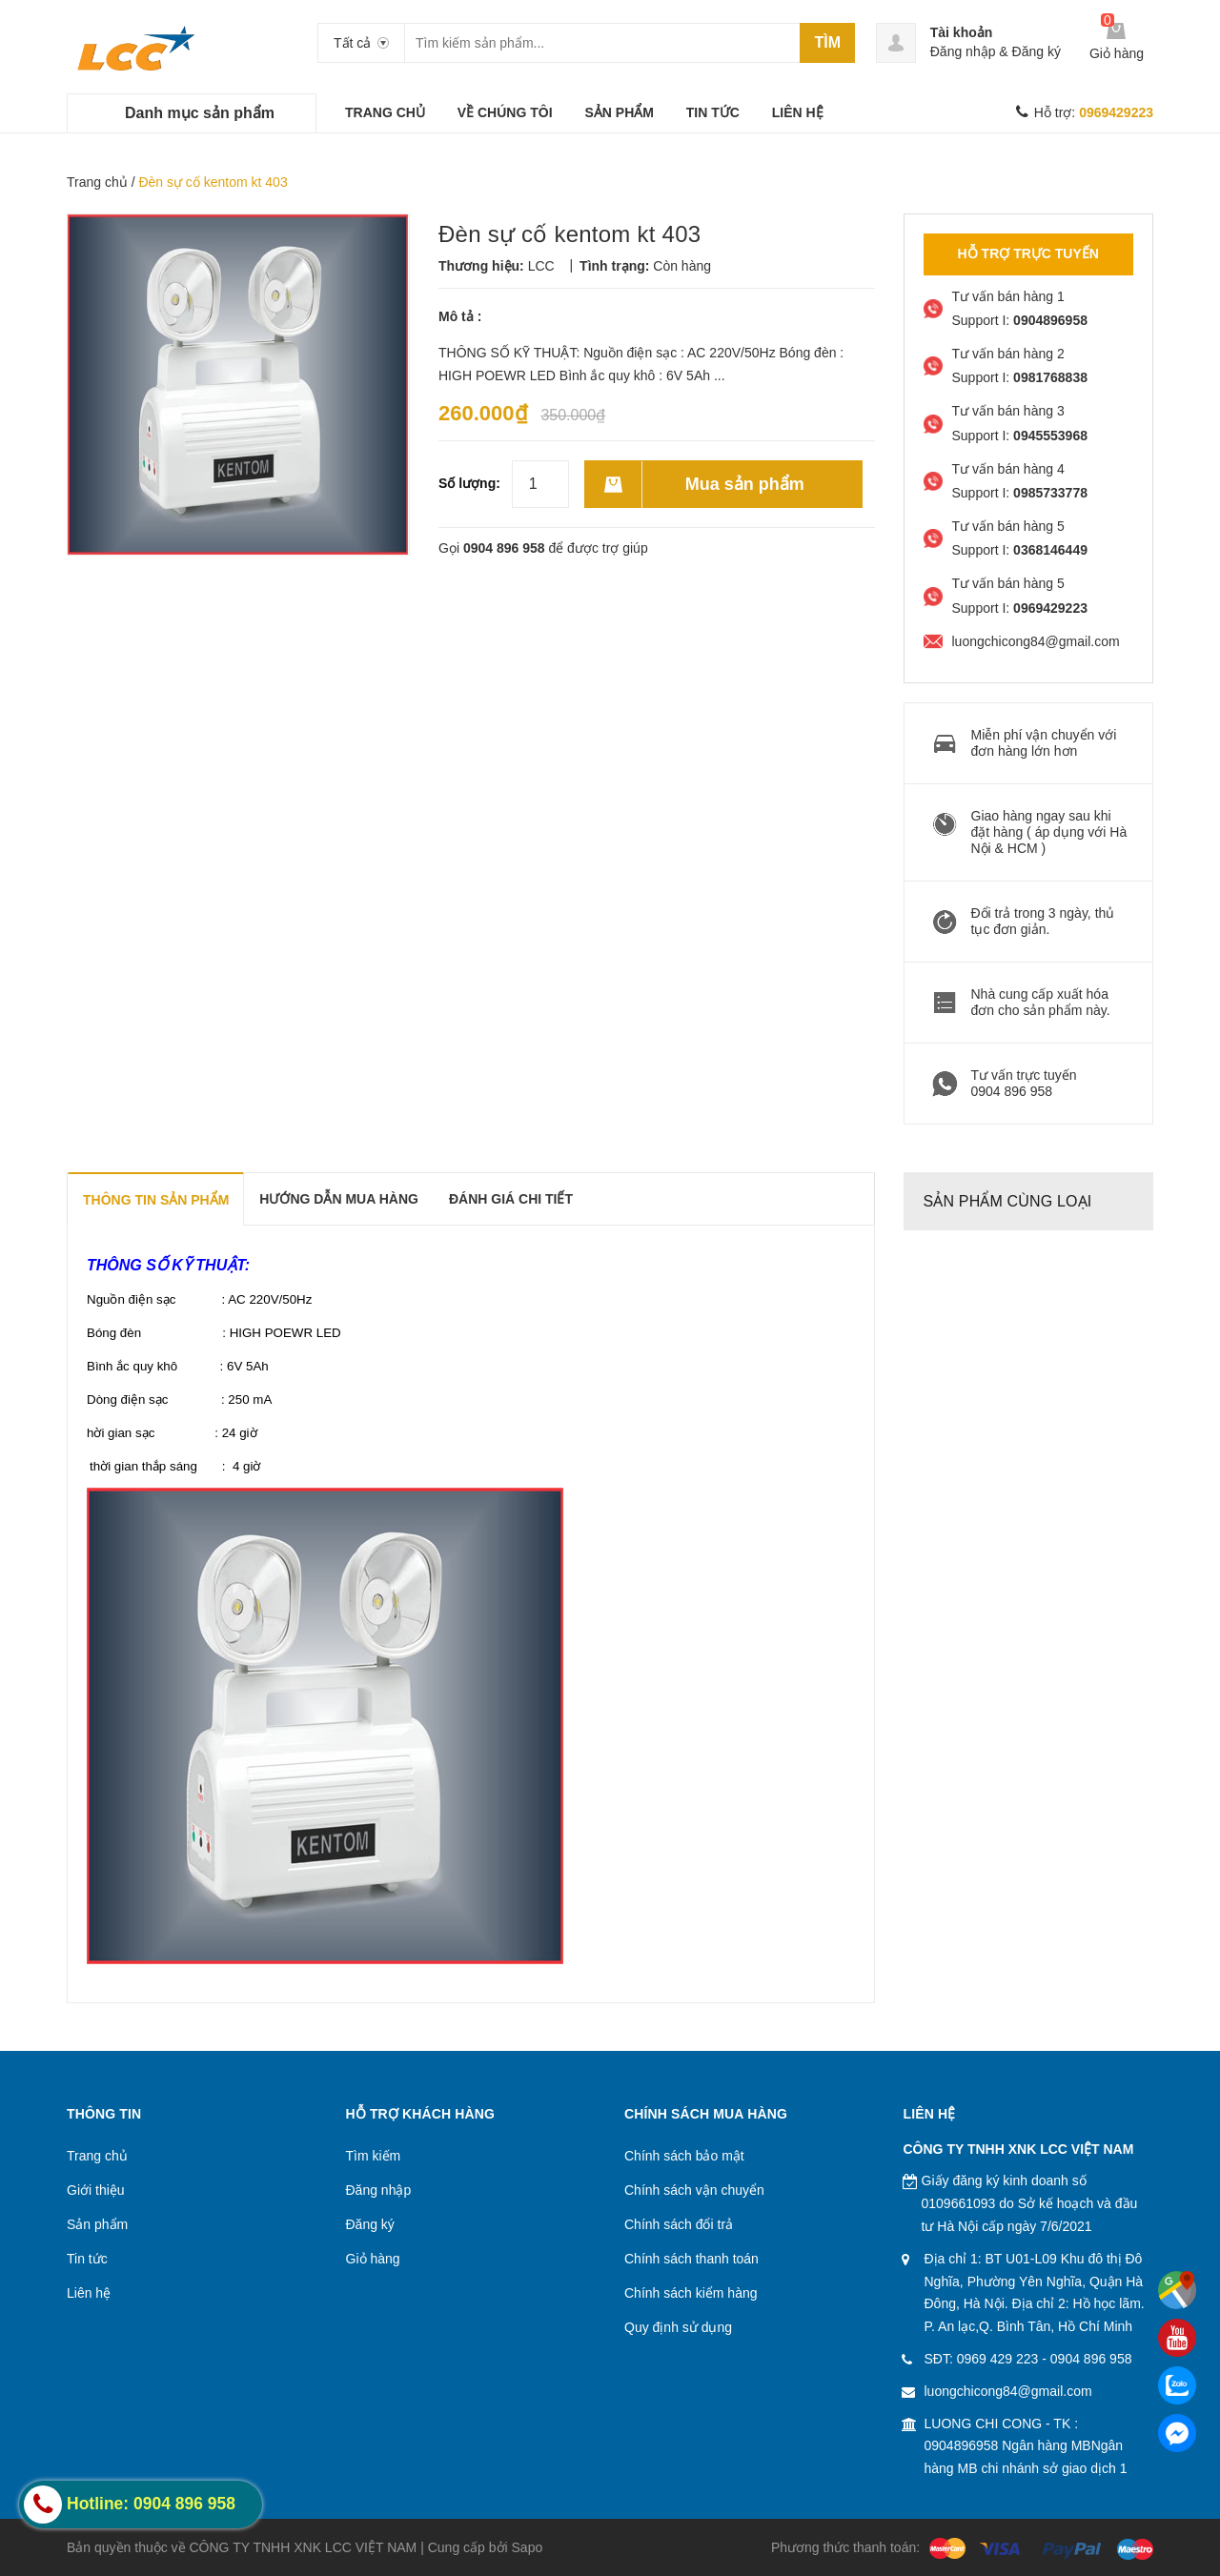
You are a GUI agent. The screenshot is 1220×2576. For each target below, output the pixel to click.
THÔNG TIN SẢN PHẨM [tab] (156, 1199)
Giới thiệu (96, 2190)
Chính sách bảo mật (684, 2155)
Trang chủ (97, 182)
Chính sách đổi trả (678, 2224)
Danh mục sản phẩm (199, 113)
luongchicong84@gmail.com (1008, 2391)
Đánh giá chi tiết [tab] (511, 1199)
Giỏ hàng (373, 2258)
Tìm (827, 42)
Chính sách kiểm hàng (691, 2293)
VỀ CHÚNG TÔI (505, 112)
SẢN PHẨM (618, 112)
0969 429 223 (998, 2358)
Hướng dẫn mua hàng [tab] (338, 1199)
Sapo (527, 2547)
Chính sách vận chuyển (694, 2190)
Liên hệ (89, 2293)
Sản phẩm (97, 2224)
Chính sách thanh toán (691, 2258)
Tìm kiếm (373, 2155)
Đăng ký (1036, 51)
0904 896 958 (504, 548)
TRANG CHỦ (385, 112)
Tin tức (87, 2258)
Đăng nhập (963, 51)
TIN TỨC (713, 112)
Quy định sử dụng (678, 2327)
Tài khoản (961, 32)
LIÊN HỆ (798, 112)
